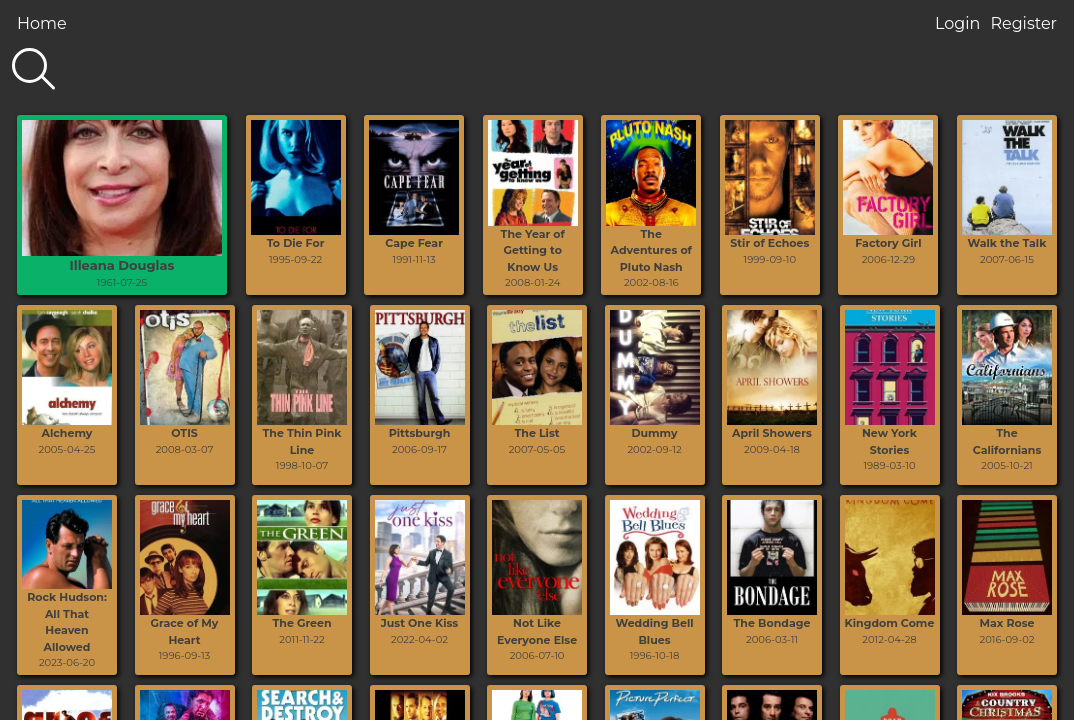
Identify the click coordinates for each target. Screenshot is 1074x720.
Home (42, 23)
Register (1023, 23)
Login (957, 23)
